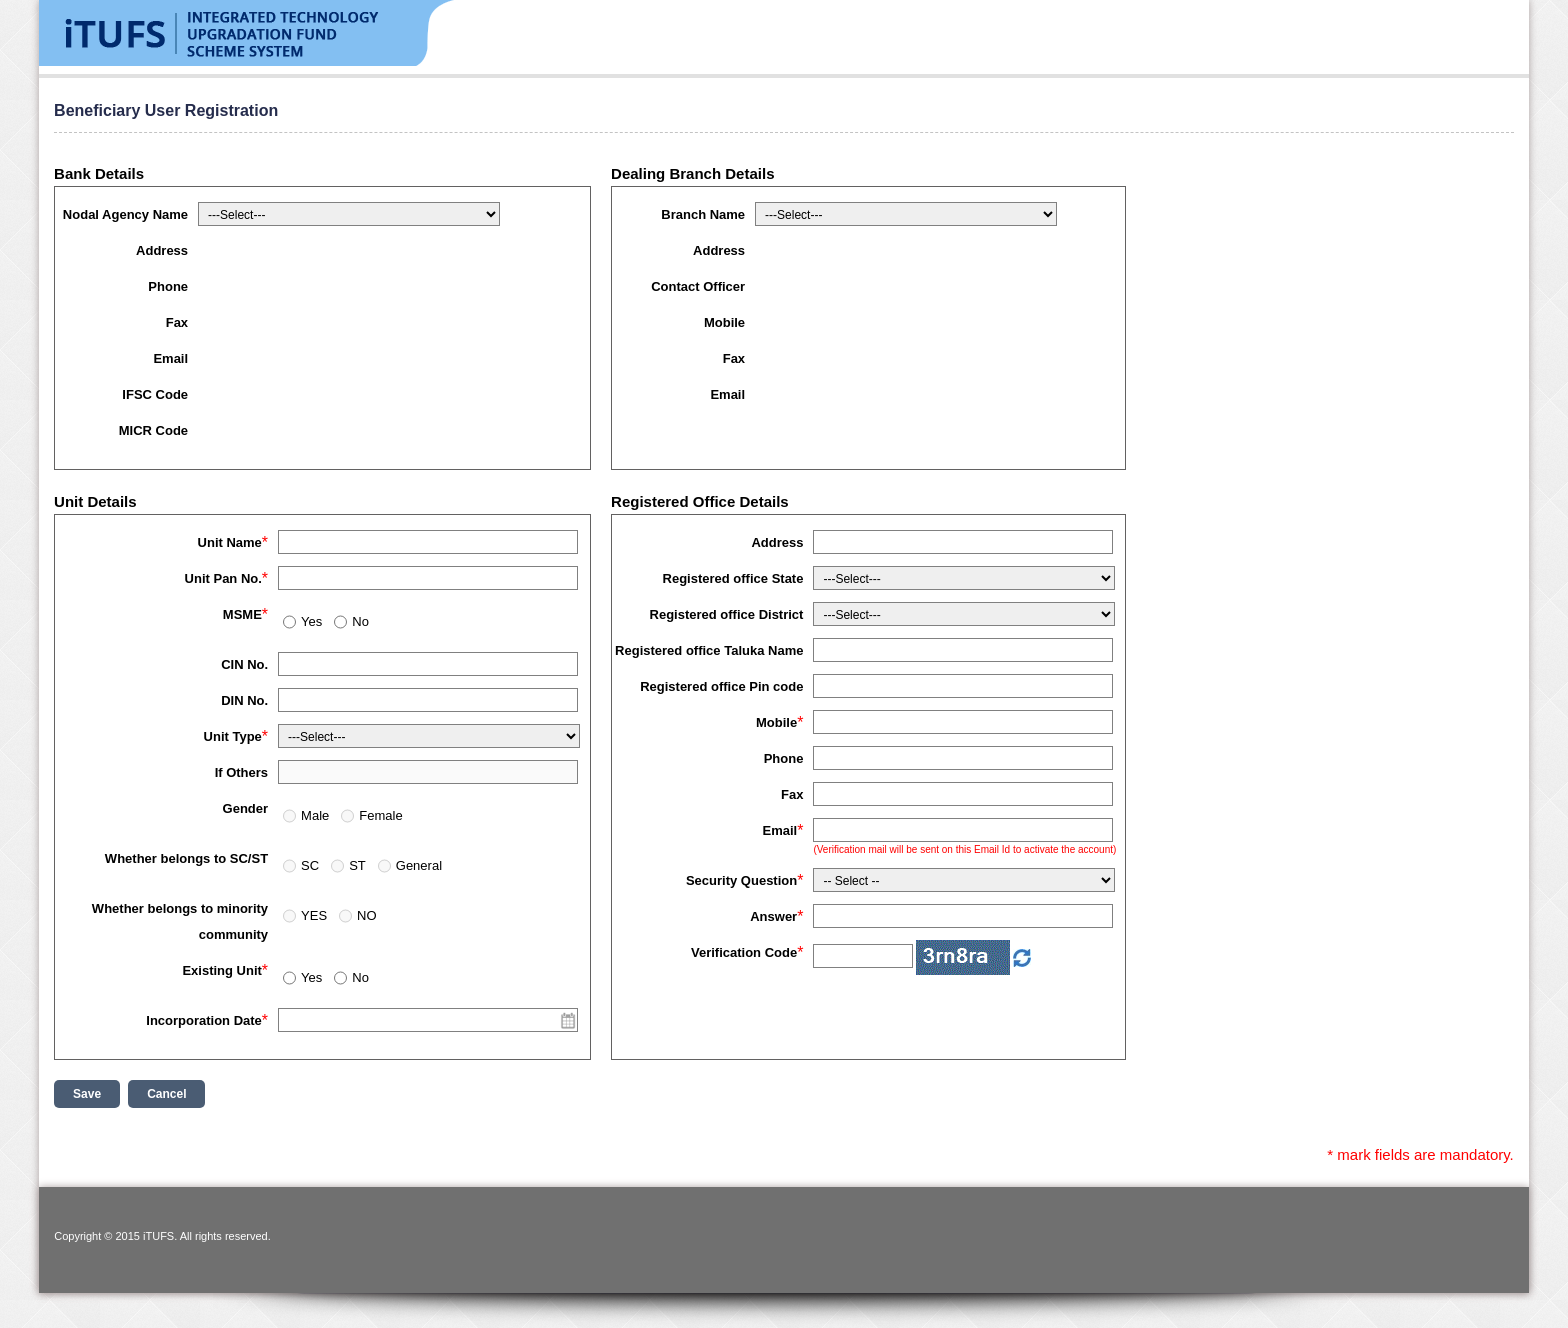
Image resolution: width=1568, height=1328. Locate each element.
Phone (168, 286)
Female (380, 815)
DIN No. (244, 700)
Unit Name (230, 542)
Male (315, 815)
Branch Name (703, 214)
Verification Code (744, 952)
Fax (177, 322)
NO (367, 915)
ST (357, 865)
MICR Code (153, 430)
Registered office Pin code (721, 686)
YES (314, 915)
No (360, 621)
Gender (246, 808)
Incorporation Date (204, 1020)
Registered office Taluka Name (709, 650)
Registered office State (733, 578)
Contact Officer (698, 286)
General (419, 865)
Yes (311, 621)
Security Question (741, 880)
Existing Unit (221, 970)
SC (310, 865)
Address (162, 250)
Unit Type (233, 736)
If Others (241, 772)
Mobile (724, 322)
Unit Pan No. (223, 578)
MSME (242, 614)
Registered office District (727, 614)
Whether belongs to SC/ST (186, 858)
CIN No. (244, 664)
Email (170, 358)
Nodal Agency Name (125, 214)
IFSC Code (155, 394)
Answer (773, 916)
